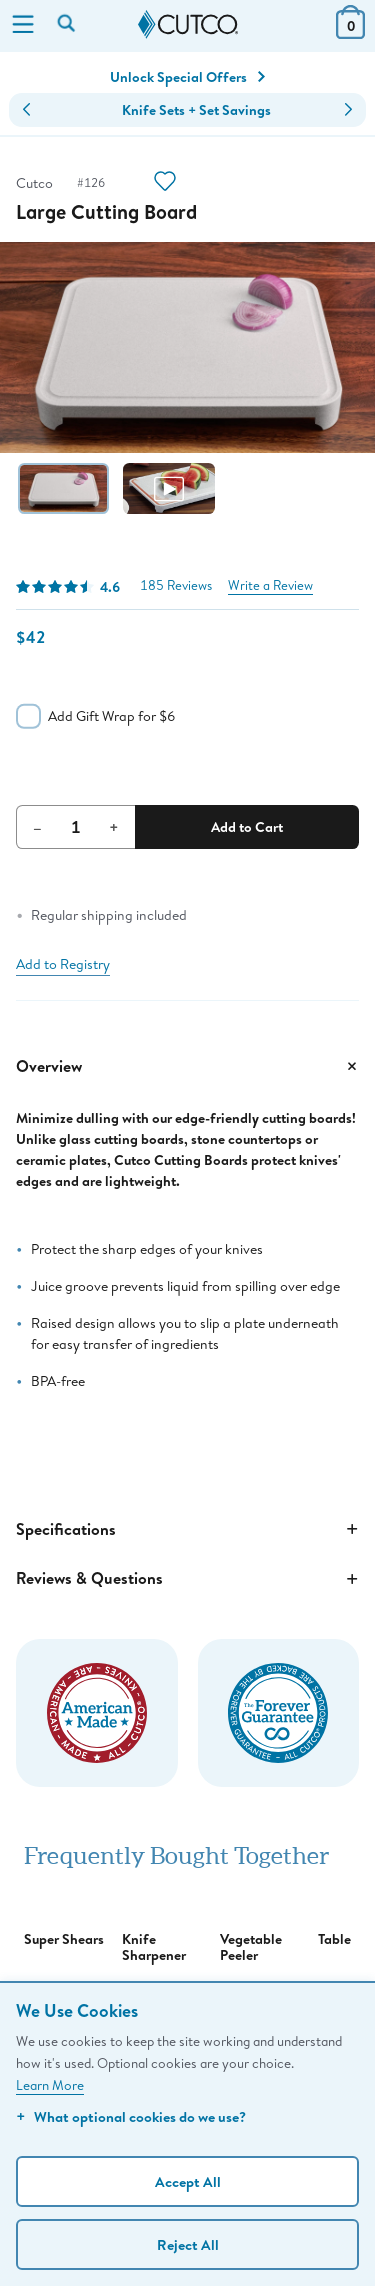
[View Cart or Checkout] (350, 32)
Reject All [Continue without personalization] (188, 2244)
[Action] (165, 183)
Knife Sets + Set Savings (196, 110)
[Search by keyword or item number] (68, 25)
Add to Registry (63, 964)
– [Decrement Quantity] (37, 827)
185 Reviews (176, 585)
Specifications (187, 1529)
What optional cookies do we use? (131, 2116)
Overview (187, 1066)
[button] (26, 110)
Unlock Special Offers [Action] (187, 77)
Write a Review (270, 585)
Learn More (50, 2085)
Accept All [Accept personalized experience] (188, 2181)
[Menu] (23, 26)
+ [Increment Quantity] (114, 827)
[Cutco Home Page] (188, 25)
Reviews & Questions (187, 1579)
